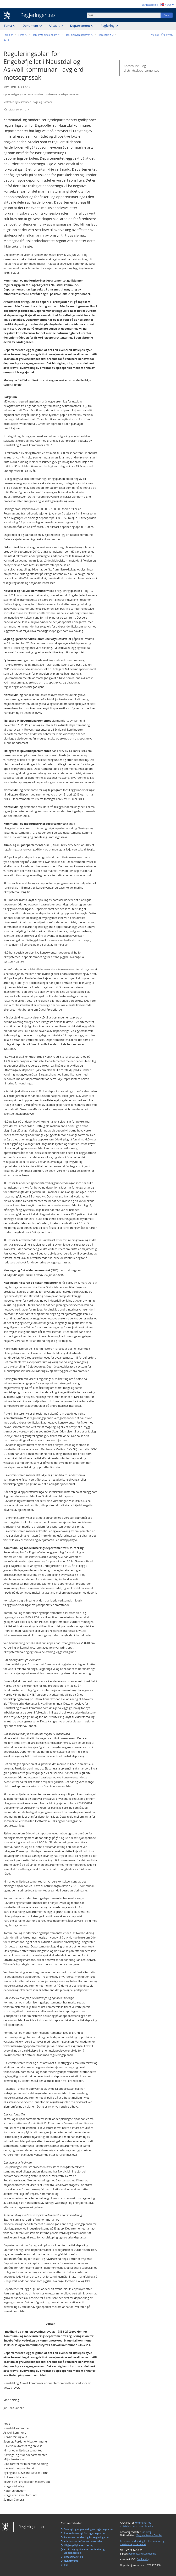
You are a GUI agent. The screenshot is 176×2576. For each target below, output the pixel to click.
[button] (22, 35)
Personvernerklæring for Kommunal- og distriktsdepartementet (142, 2542)
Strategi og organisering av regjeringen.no (88, 2529)
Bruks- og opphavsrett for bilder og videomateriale (84, 2551)
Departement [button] (80, 26)
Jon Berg (146, 2532)
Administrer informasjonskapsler (83, 2541)
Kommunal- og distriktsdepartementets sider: (137, 2524)
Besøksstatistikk (73, 2556)
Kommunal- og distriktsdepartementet (141, 68)
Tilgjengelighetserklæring (78, 2545)
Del (157, 34)
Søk (166, 15)
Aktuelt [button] (54, 26)
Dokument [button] (31, 26)
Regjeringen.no (35, 15)
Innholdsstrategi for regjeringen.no (84, 2533)
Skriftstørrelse (150, 4)
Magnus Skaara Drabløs (149, 2535)
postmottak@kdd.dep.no (142, 2553)
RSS (66, 2565)
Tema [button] (8, 26)
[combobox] (124, 15)
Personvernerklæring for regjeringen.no (87, 2537)
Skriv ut (168, 34)
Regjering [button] (108, 26)
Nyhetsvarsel (71, 2560)
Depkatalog (143, 2559)
